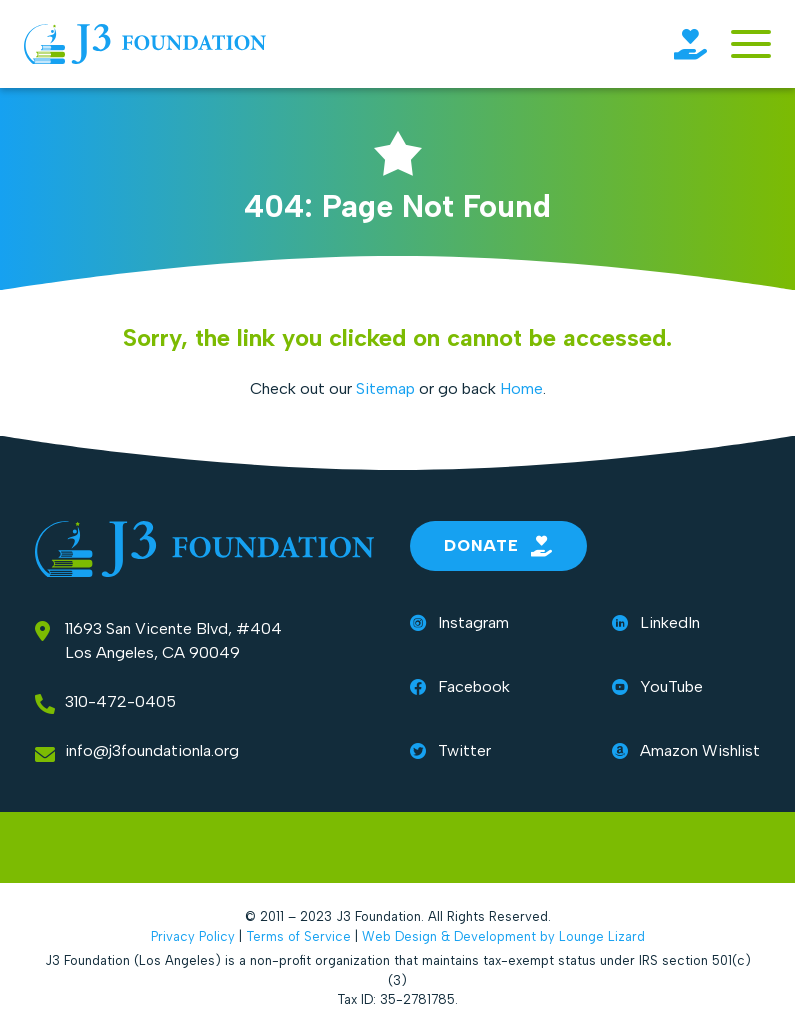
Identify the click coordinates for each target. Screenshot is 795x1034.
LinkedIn (656, 622)
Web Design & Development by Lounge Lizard (503, 936)
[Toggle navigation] (751, 44)
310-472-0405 (120, 701)
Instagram (459, 622)
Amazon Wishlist (686, 750)
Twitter (450, 750)
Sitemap (385, 388)
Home (521, 388)
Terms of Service (298, 936)
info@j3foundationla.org (152, 750)
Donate (498, 546)
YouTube (657, 686)
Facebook (460, 686)
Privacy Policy (193, 936)
